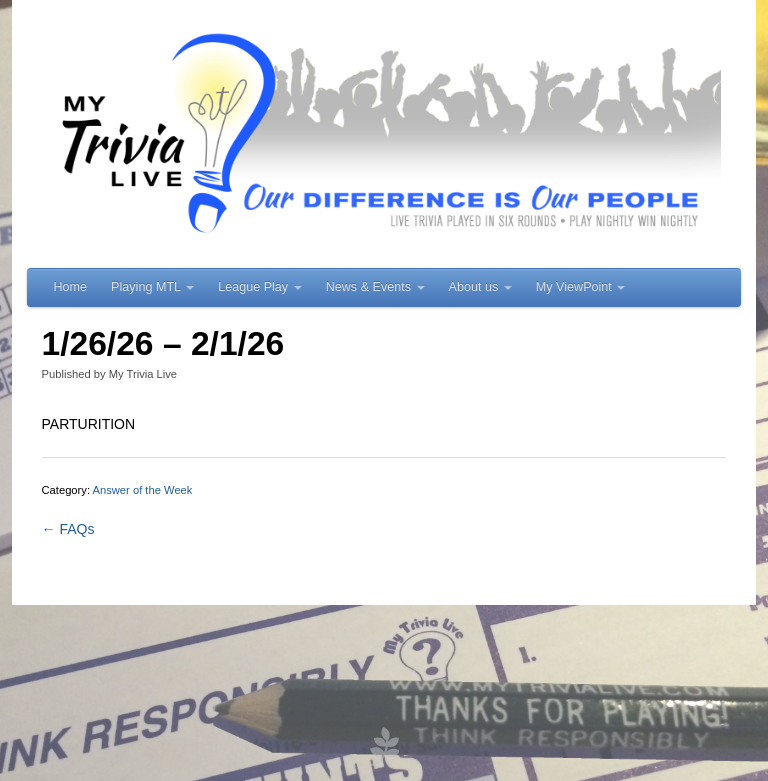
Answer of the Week (143, 490)
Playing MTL (152, 287)
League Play (260, 287)
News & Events (375, 287)
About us (480, 287)
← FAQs (68, 529)
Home (71, 287)
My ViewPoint (581, 287)
